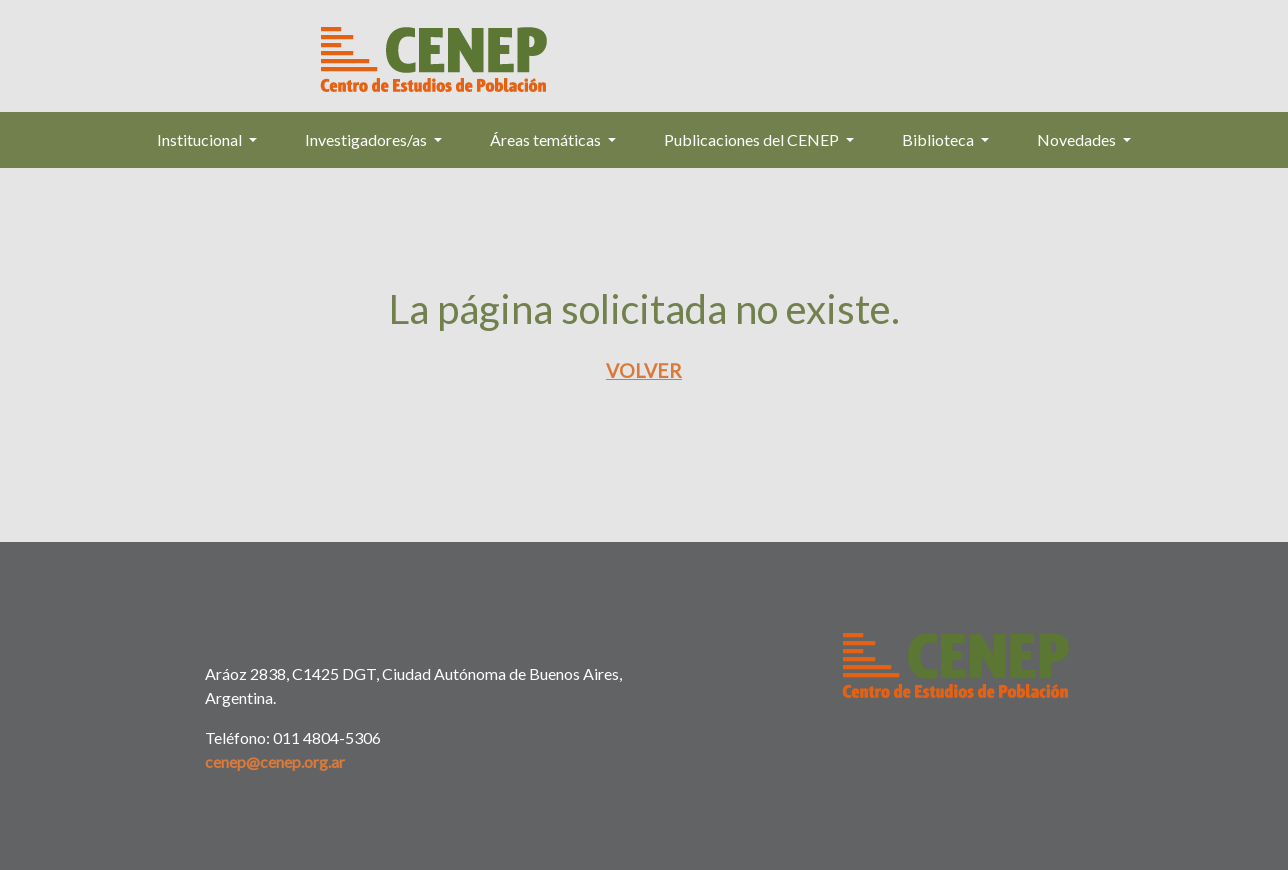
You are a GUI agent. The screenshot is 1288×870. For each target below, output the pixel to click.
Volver (644, 370)
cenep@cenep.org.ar (275, 761)
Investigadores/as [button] (367, 139)
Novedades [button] (1078, 139)
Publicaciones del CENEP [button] (753, 139)
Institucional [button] (201, 139)
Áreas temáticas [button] (547, 139)
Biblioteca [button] (939, 139)
